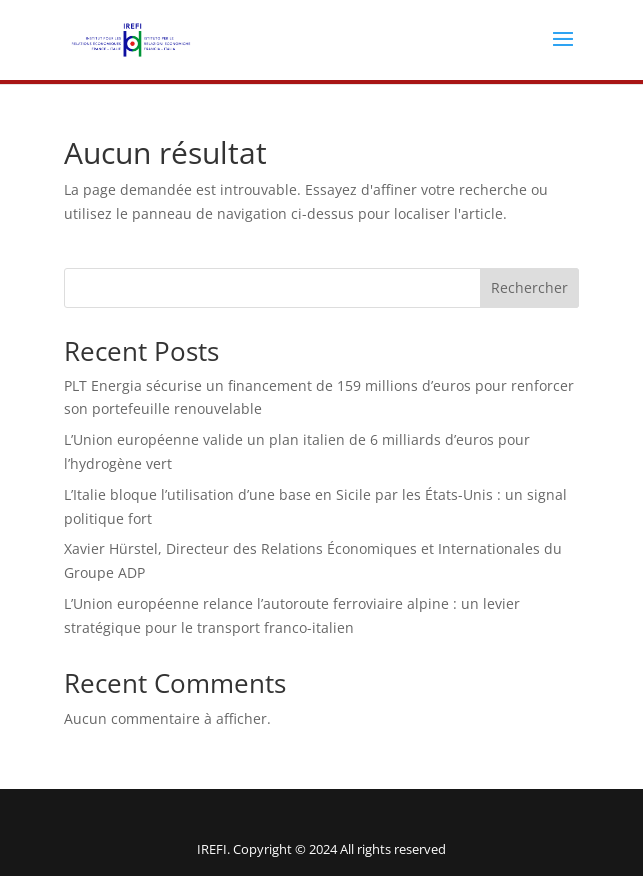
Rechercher (529, 287)
